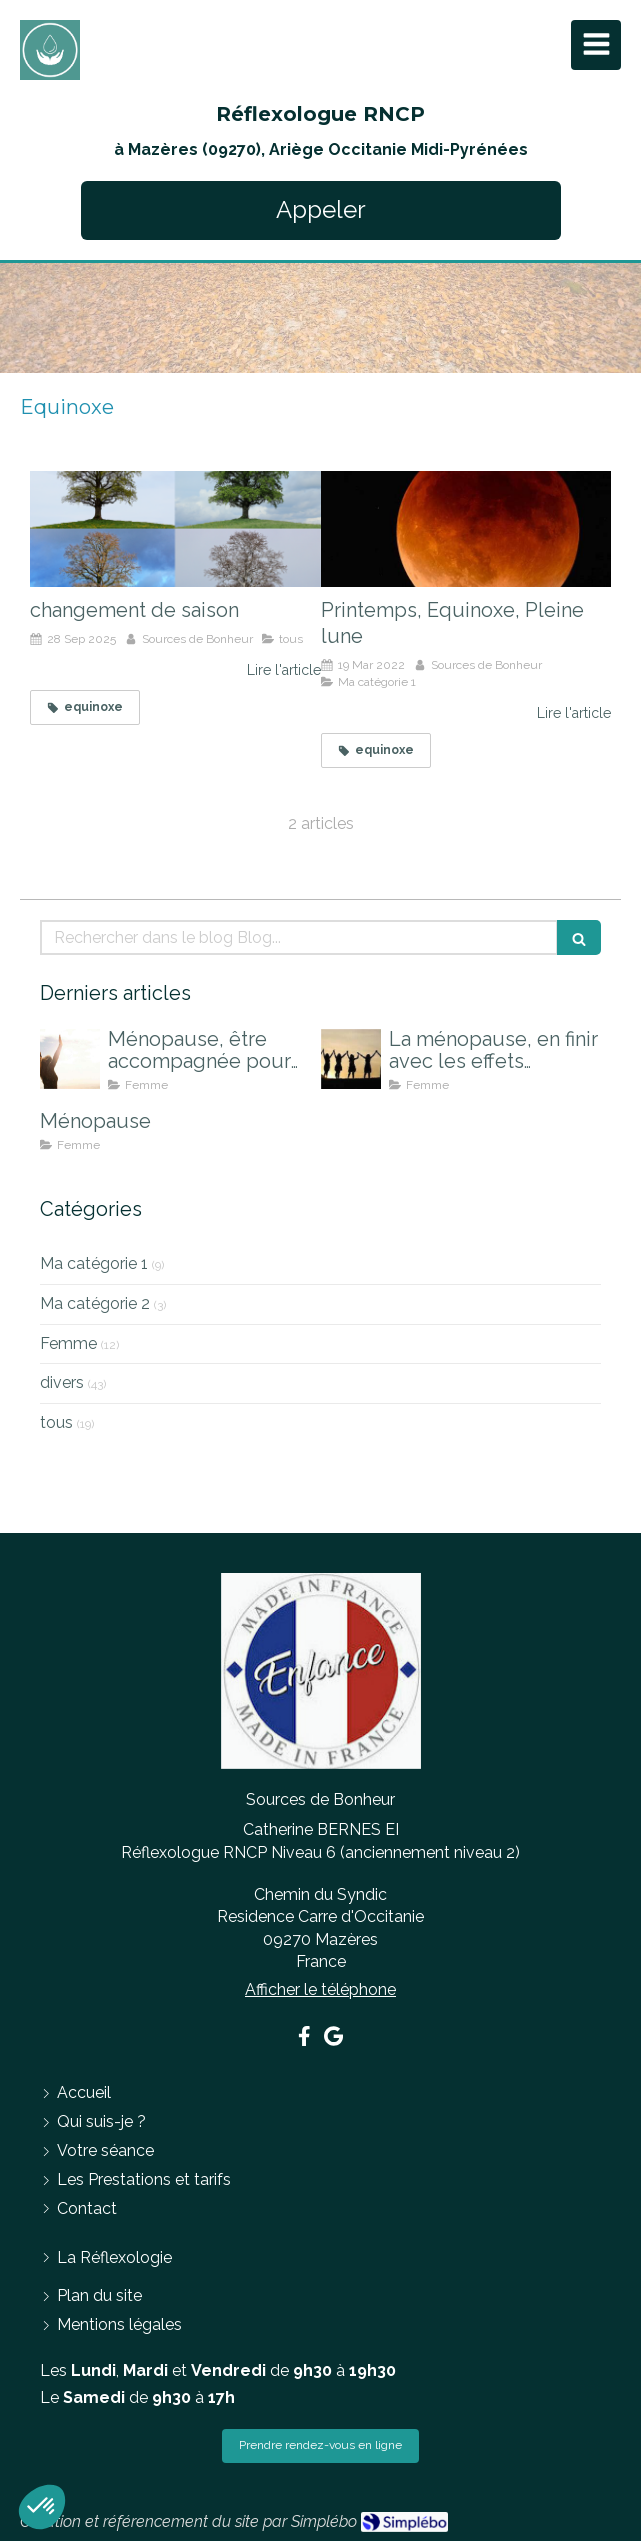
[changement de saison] (175, 529)
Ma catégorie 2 (95, 1303)
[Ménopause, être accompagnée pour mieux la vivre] (70, 1059)
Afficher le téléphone (320, 1989)
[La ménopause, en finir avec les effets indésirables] (351, 1059)
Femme (68, 1343)
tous (56, 1422)
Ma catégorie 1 (94, 1263)
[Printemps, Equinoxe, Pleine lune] (466, 529)
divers (62, 1382)
